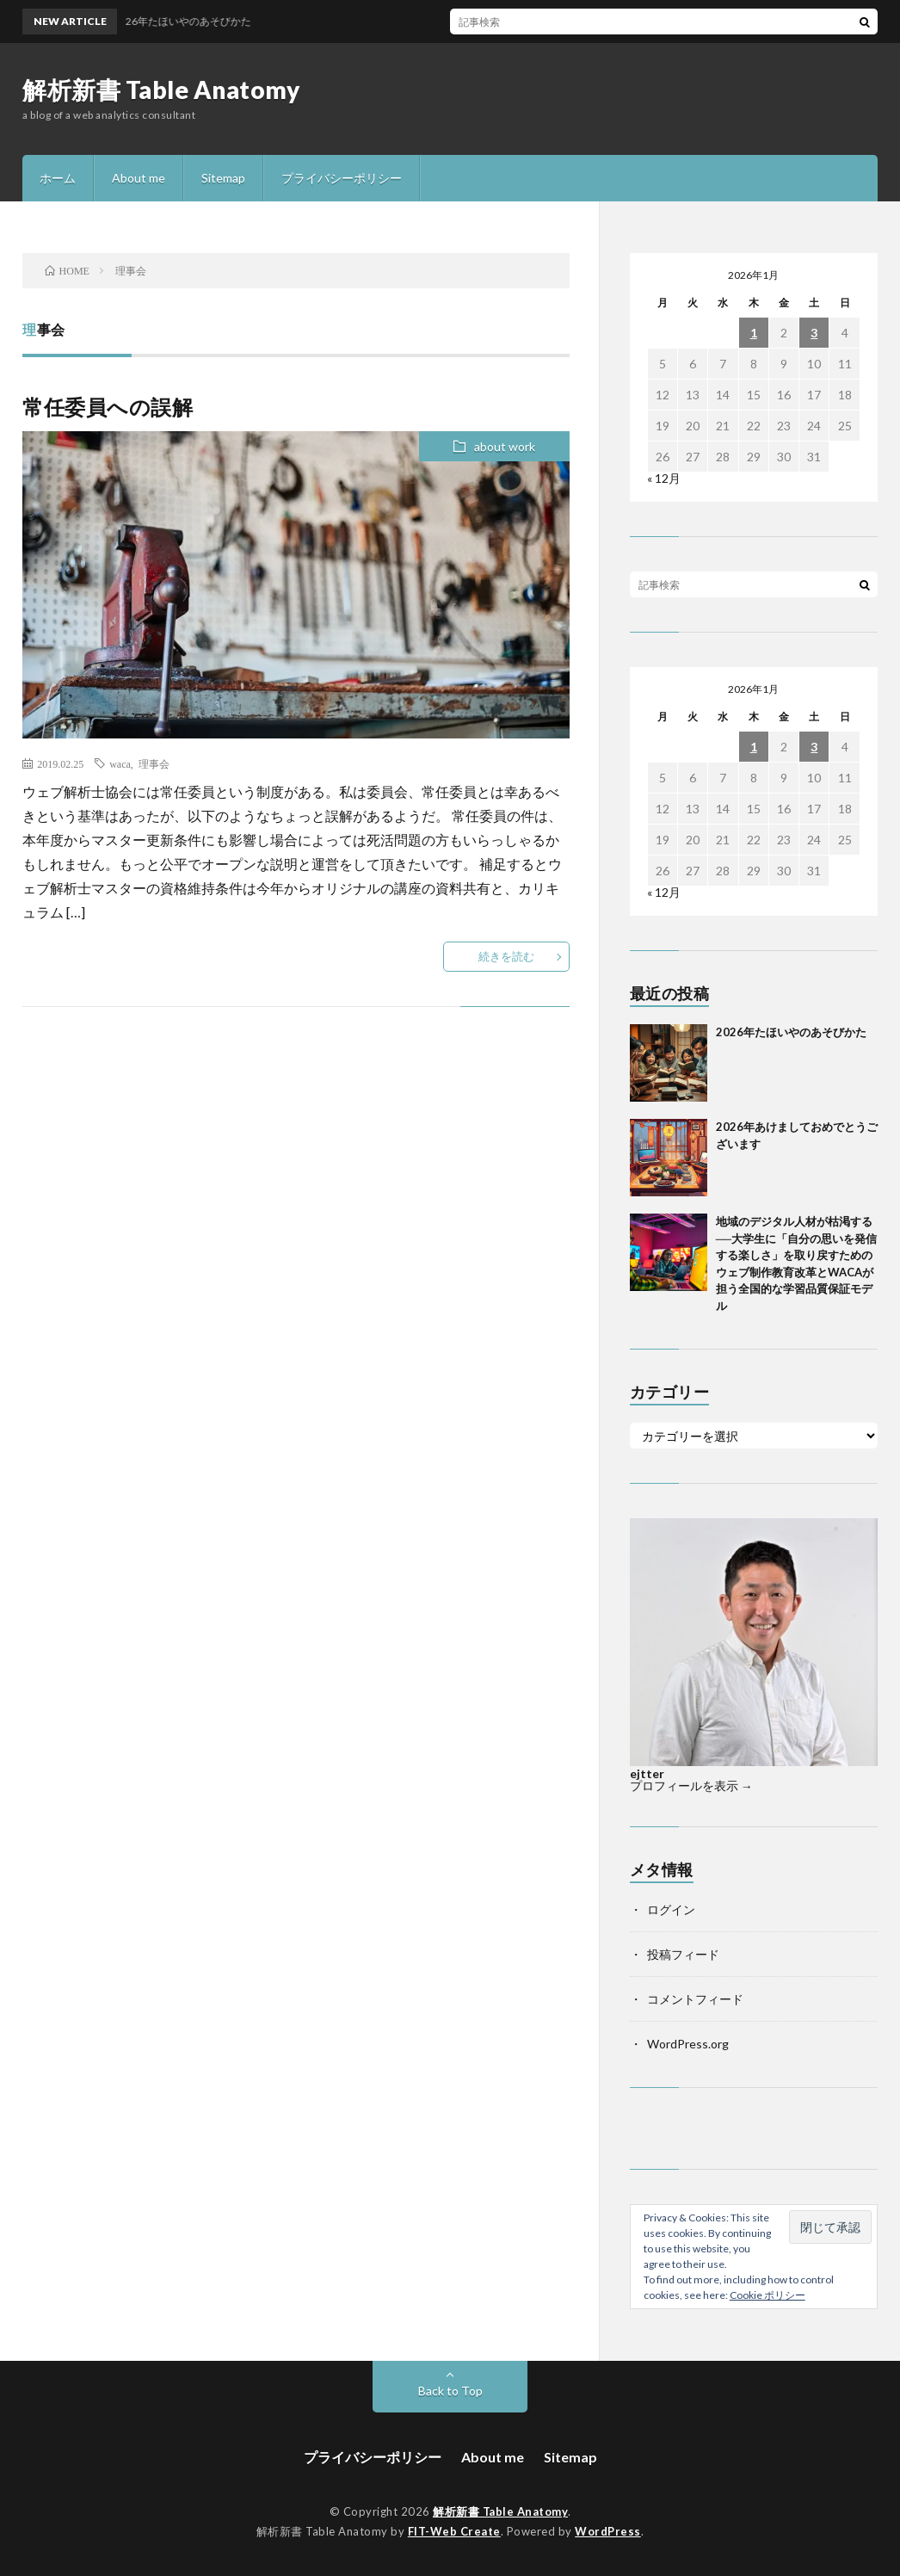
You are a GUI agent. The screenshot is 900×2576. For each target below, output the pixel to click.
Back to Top (450, 2390)
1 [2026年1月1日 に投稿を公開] (753, 332)
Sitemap (223, 177)
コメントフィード (695, 1999)
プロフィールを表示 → (691, 1785)
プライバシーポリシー (341, 177)
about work (504, 446)
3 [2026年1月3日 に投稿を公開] (814, 332)
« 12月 (664, 478)
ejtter (647, 1773)
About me (138, 177)
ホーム (58, 177)
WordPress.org (688, 2043)
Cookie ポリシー (767, 2295)
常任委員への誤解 (107, 406)
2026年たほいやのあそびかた (791, 1032)
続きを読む (506, 956)
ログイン (671, 1909)
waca (120, 763)
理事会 (154, 763)
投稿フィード (683, 1954)
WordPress (608, 2531)
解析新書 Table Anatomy (160, 89)
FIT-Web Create (454, 2531)
